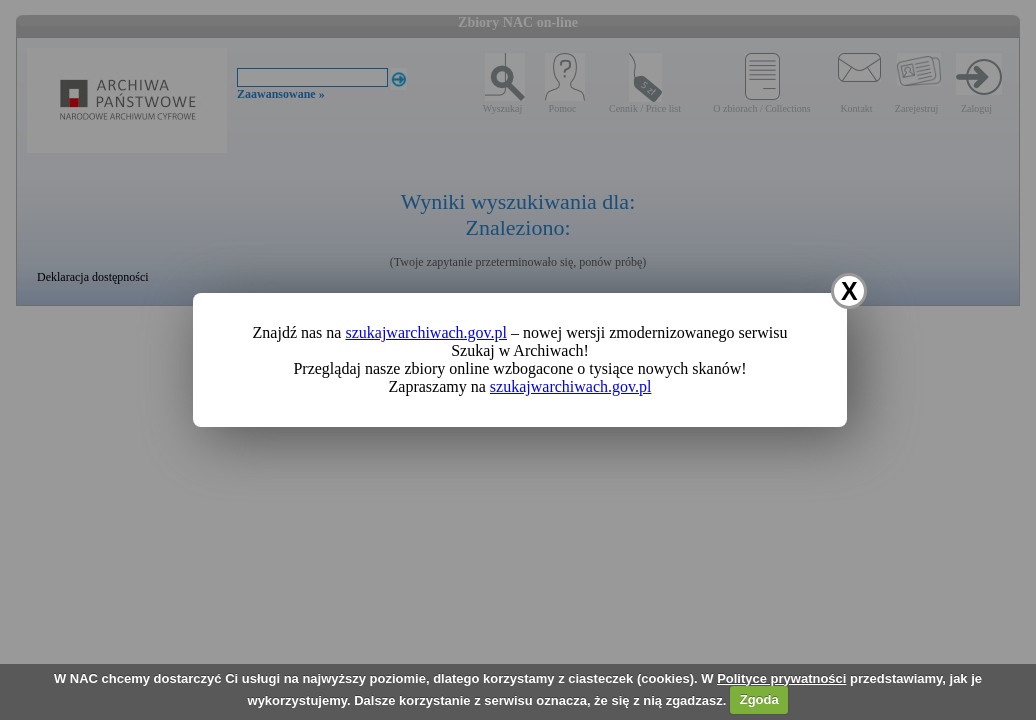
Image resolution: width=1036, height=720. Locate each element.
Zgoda (759, 699)
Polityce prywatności (781, 678)
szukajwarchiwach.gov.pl (426, 332)
